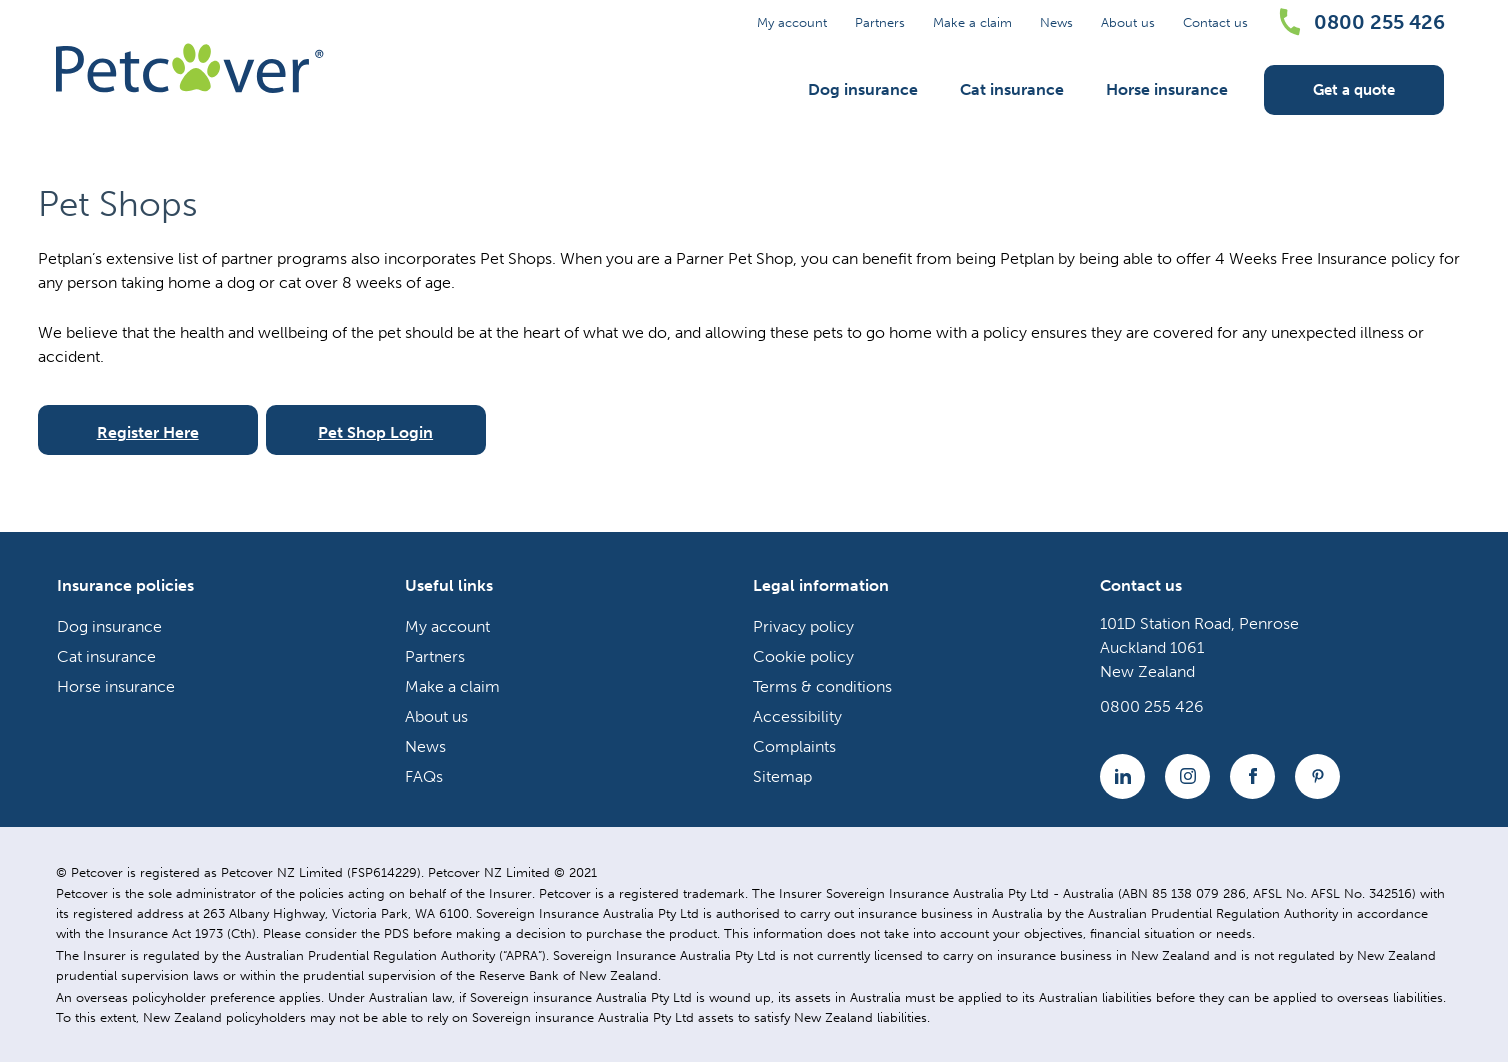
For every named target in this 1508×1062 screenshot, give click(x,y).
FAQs (424, 776)
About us (1128, 22)
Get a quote (1354, 90)
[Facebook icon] (1252, 776)
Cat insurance (1012, 89)
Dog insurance (863, 89)
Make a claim (972, 22)
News (1056, 22)
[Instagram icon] (1187, 776)
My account (792, 22)
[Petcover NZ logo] (190, 68)
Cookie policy (803, 656)
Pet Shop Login (375, 432)
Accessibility (797, 716)
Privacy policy (803, 626)
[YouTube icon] (1317, 776)
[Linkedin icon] (1122, 776)
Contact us (1215, 22)
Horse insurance (1167, 89)
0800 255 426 (1379, 22)
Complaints (794, 746)
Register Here (148, 432)
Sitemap (782, 776)
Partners (880, 22)
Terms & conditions (822, 686)
